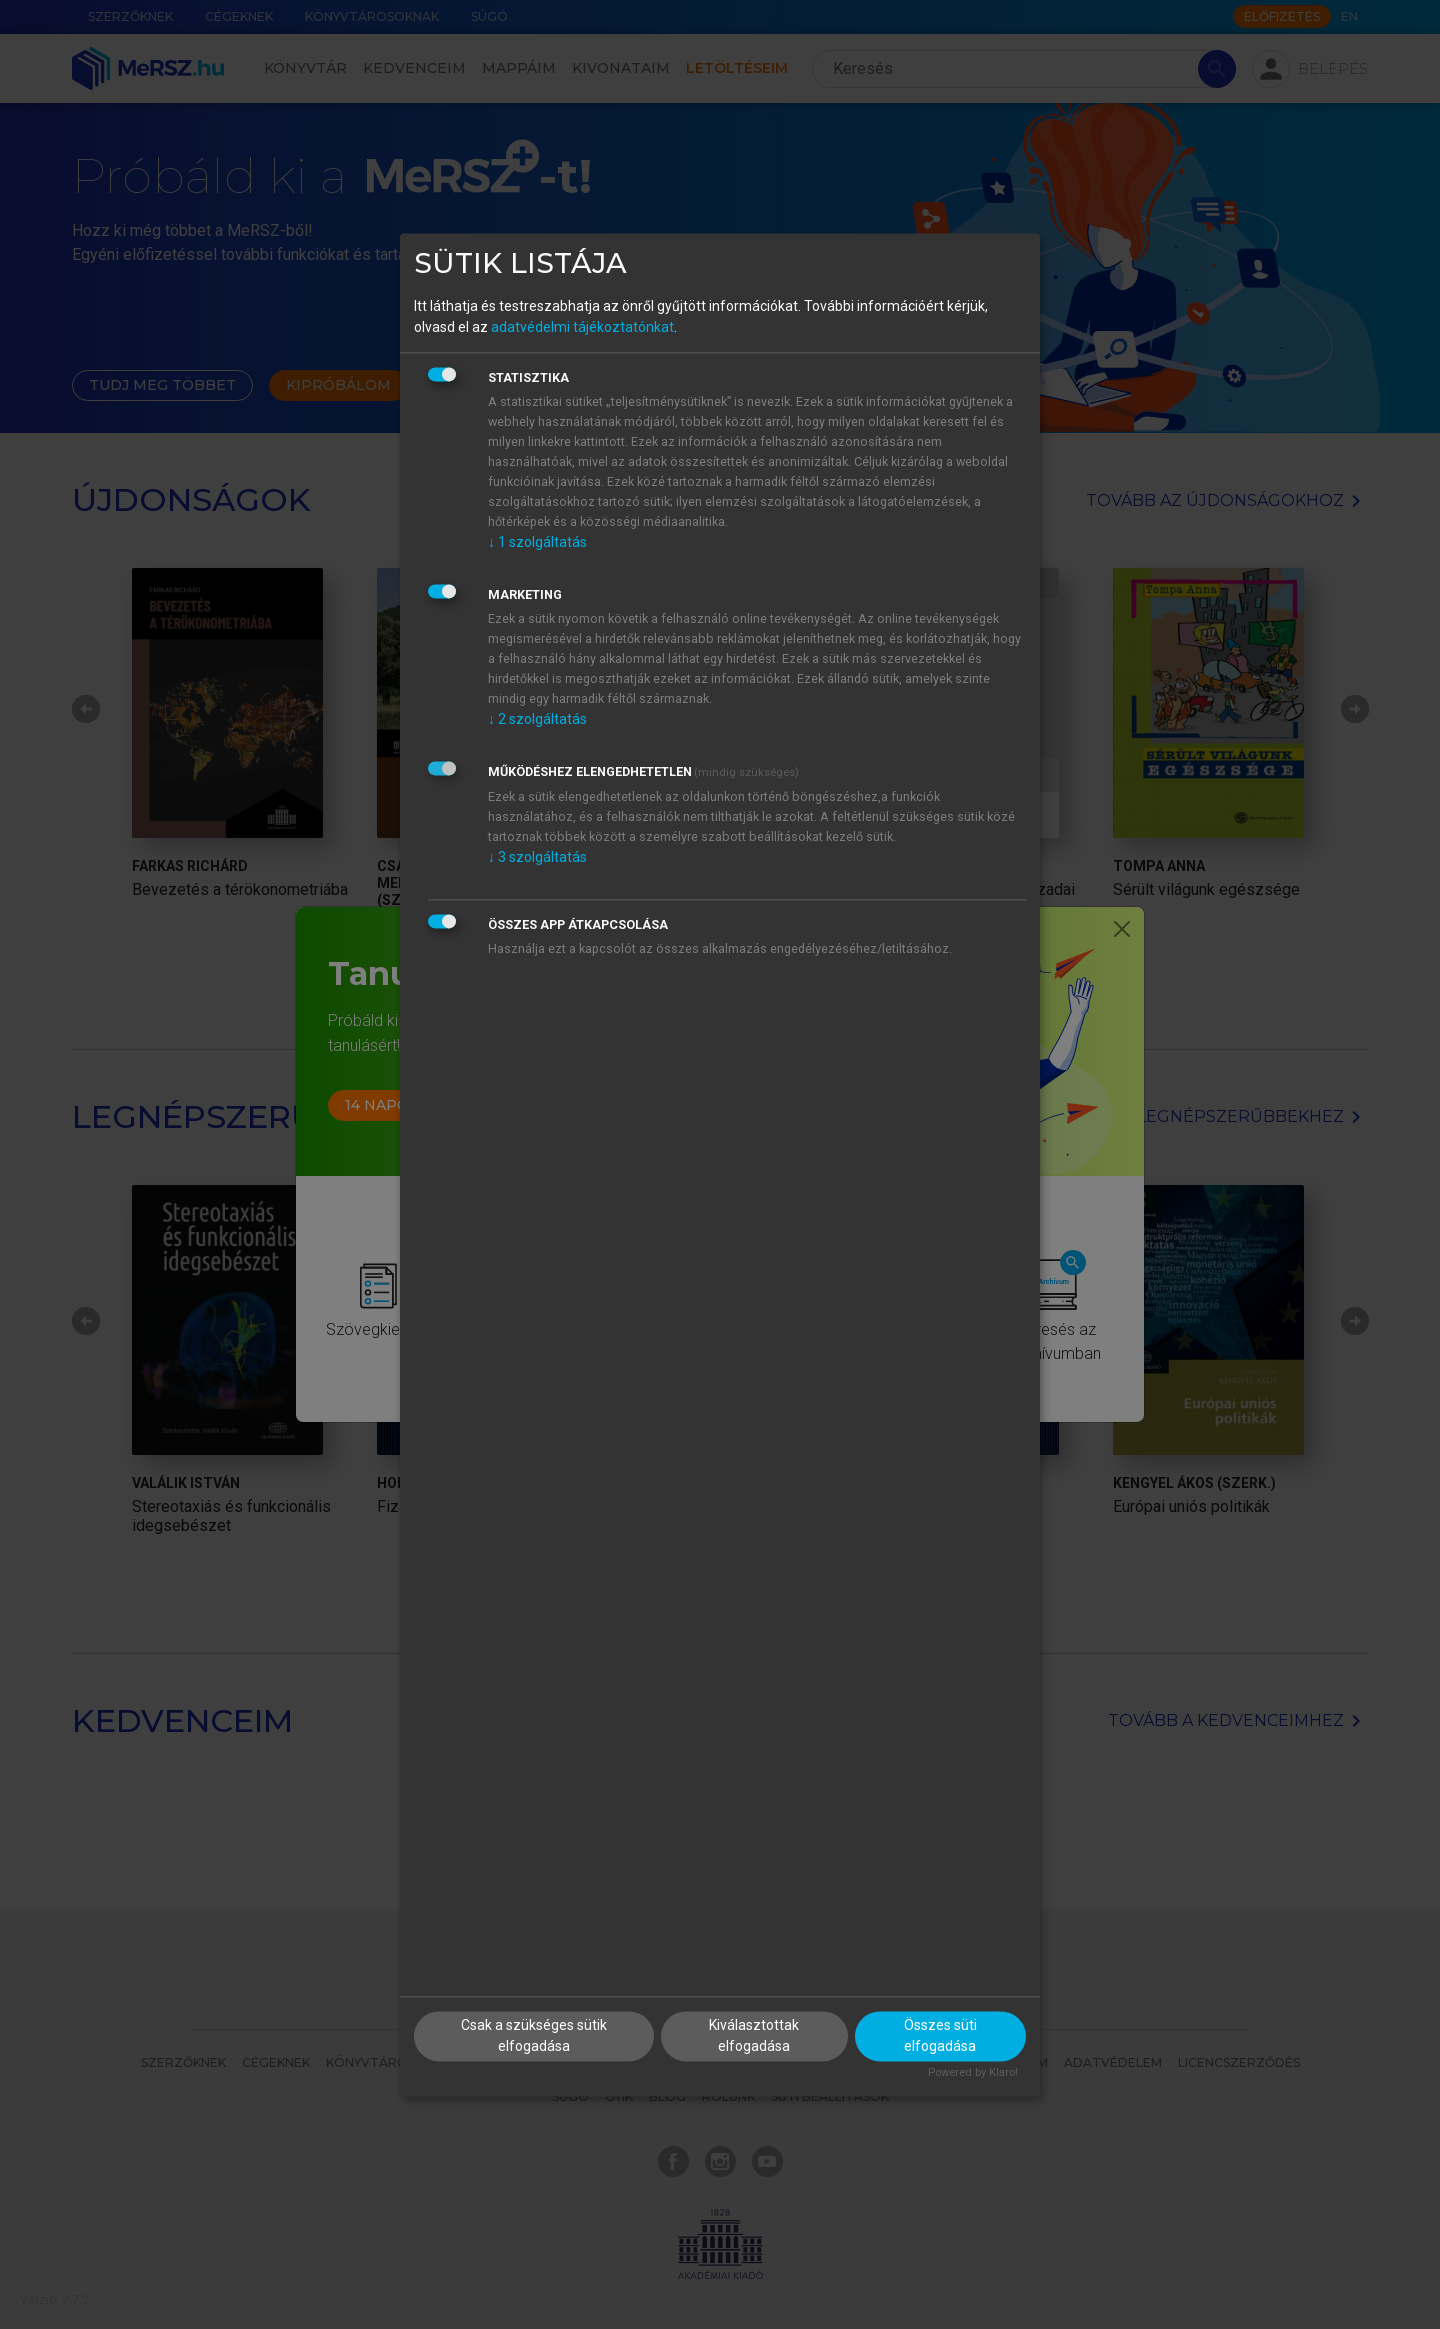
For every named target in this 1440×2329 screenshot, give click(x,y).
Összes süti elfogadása (940, 2035)
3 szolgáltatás (537, 858)
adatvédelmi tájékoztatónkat (582, 328)
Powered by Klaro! (973, 2072)
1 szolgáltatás (537, 543)
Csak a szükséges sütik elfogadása (534, 2035)
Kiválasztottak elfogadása (754, 2035)
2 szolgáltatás (537, 720)
